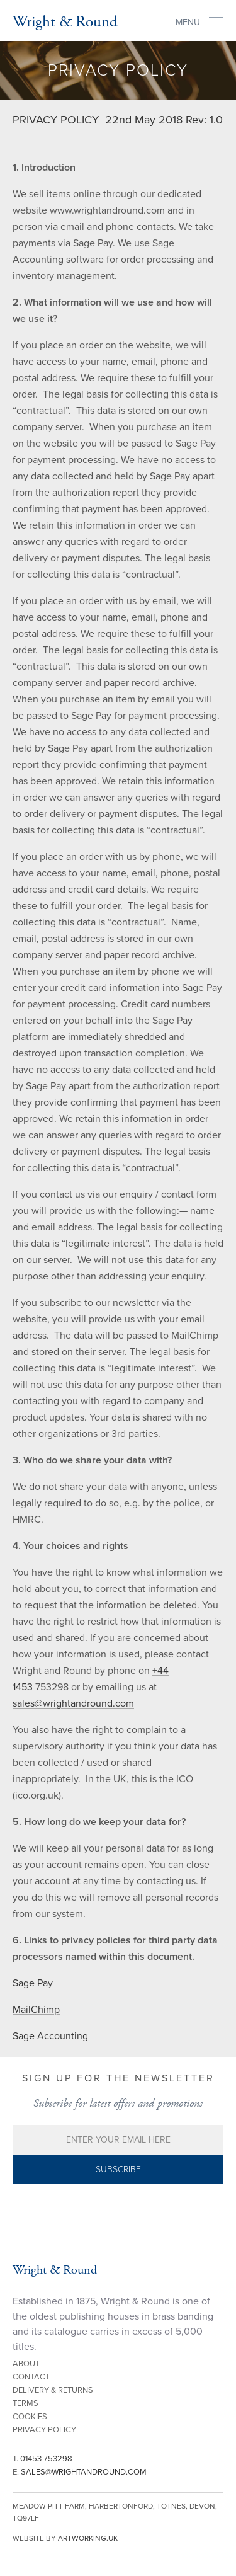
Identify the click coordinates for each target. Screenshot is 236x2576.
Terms (25, 2403)
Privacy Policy (44, 2430)
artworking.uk (88, 2538)
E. (80, 2472)
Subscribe (118, 2169)
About (26, 2364)
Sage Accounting (50, 2036)
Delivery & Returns (53, 2390)
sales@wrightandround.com (73, 1703)
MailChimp (36, 2009)
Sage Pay (33, 1983)
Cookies (30, 2417)
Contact (31, 2377)
